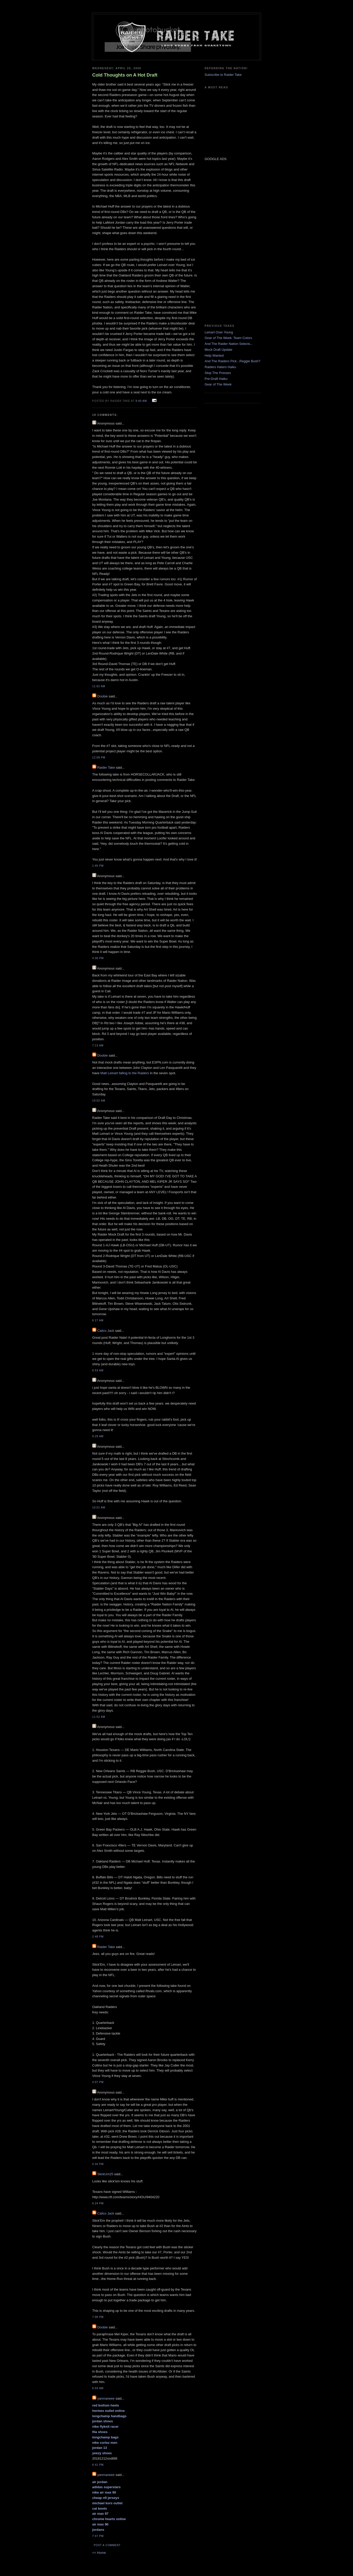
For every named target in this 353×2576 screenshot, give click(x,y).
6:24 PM (98, 2203)
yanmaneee (106, 2398)
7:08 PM (98, 2317)
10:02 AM (98, 1100)
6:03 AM (97, 2388)
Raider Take (106, 767)
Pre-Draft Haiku (216, 379)
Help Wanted (214, 355)
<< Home (99, 2553)
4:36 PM (98, 958)
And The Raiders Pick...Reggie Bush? (232, 361)
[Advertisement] (220, 242)
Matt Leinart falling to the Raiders (124, 1073)
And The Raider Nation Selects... (229, 344)
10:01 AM (98, 1507)
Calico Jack (105, 1331)
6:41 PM (98, 2464)
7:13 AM (97, 1045)
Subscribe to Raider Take (223, 75)
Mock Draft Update (218, 350)
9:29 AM (97, 1436)
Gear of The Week (218, 384)
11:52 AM (98, 1716)
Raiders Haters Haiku (220, 367)
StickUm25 (105, 2174)
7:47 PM (98, 2536)
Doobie (102, 696)
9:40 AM (141, 401)
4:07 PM (98, 2082)
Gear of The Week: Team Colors (228, 338)
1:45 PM (98, 865)
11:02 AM (98, 686)
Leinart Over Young (219, 332)
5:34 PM (98, 2164)
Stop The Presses (218, 373)
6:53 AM (97, 1370)
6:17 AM (97, 1320)
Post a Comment (107, 2545)
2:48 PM (98, 1936)
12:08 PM (98, 757)
